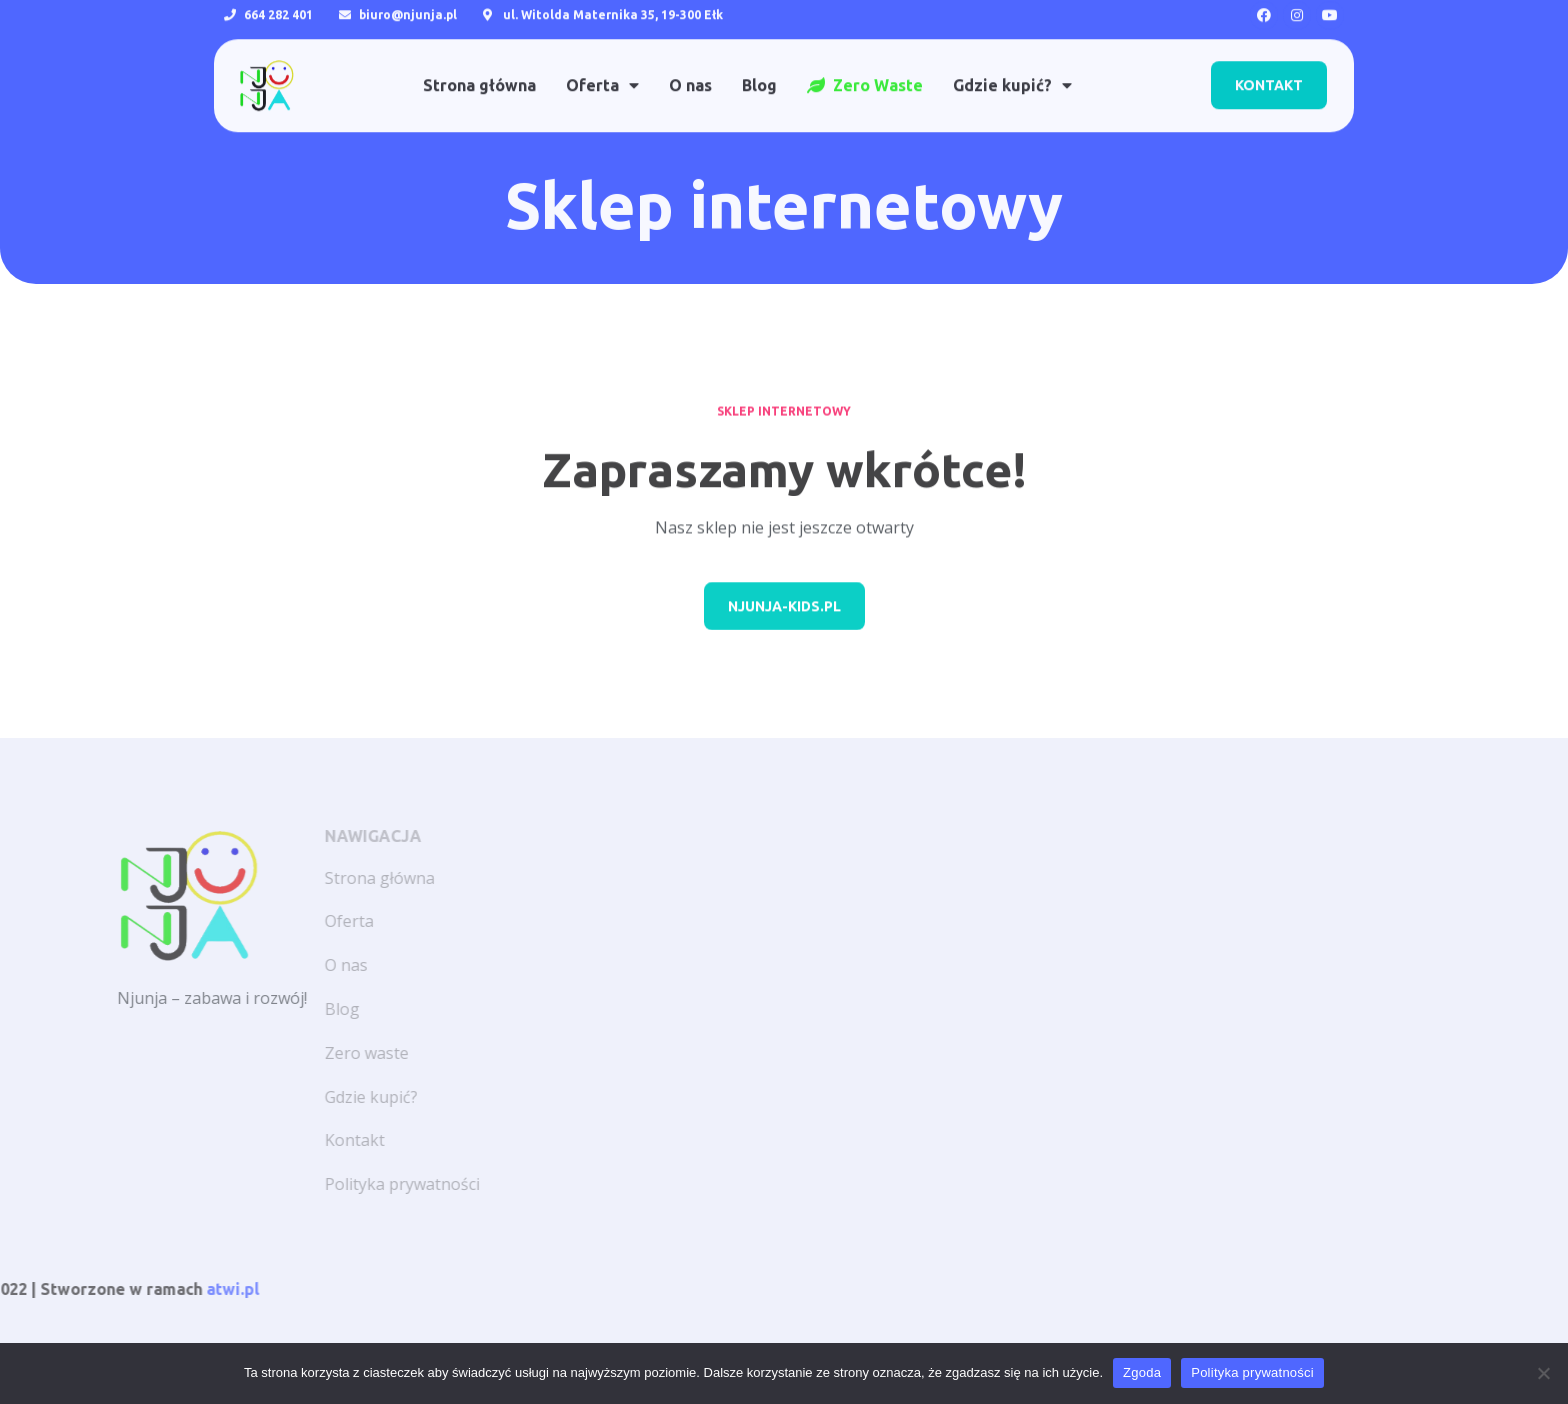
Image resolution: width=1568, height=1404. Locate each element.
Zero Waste (865, 67)
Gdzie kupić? (1012, 67)
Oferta (602, 67)
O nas (690, 67)
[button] (1269, 67)
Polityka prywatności (1252, 1372)
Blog (759, 67)
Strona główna (479, 67)
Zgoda (1142, 1372)
